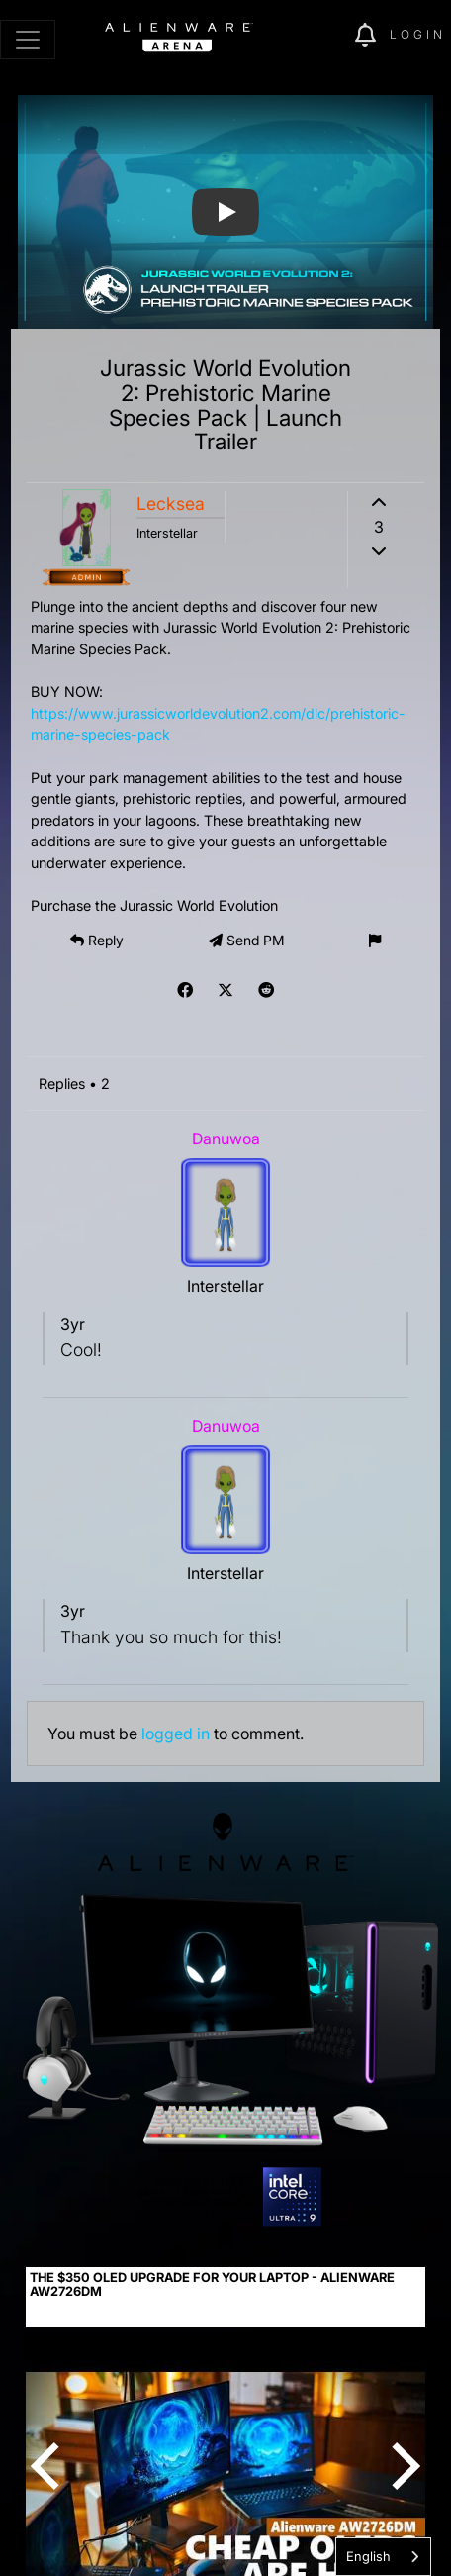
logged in (175, 1733)
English (368, 2556)
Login (418, 34)
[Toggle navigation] (27, 39)
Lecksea (170, 503)
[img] (329, 35)
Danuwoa (226, 1138)
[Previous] (49, 2466)
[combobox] (383, 2556)
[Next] (401, 2466)
